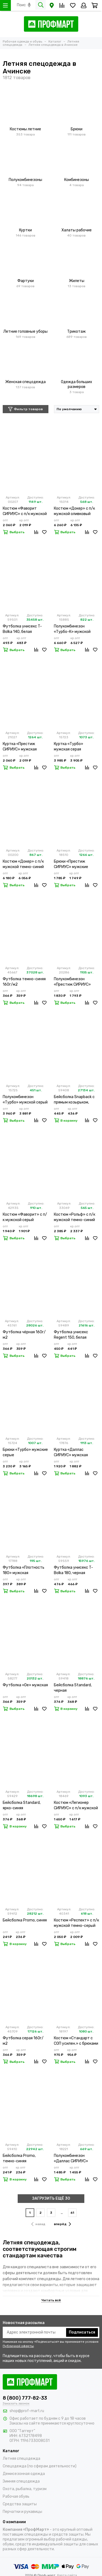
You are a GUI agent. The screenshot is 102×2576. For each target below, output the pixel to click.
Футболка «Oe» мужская (25, 1685)
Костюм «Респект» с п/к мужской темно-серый (76, 1923)
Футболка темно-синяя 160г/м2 (24, 982)
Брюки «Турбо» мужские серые (25, 1452)
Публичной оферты (18, 2346)
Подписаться (82, 2332)
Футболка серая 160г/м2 (23, 2041)
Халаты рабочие (76, 230)
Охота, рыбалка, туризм (25, 2489)
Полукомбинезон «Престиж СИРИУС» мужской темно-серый (74, 982)
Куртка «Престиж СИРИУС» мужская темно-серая (20, 747)
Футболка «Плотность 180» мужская (23, 1570)
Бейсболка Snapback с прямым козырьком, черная (74, 1100)
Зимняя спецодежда (21, 2481)
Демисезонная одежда (24, 2473)
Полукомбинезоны (25, 179)
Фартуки (25, 281)
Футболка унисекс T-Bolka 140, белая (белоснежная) (22, 629)
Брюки (76, 129)
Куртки (25, 230)
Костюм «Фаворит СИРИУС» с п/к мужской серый (25, 511)
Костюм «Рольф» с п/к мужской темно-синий (74, 1217)
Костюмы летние (25, 129)
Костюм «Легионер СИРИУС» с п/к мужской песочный (76, 1805)
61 (72, 2213)
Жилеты (76, 281)
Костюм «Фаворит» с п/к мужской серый (25, 1217)
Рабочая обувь (16, 2496)
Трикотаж (76, 331)
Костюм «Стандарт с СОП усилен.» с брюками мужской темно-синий (76, 2041)
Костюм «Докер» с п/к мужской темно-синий (23, 864)
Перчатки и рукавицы (22, 2511)
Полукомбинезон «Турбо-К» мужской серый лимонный (72, 629)
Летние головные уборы (25, 331)
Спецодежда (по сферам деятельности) (39, 2466)
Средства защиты (20, 2504)
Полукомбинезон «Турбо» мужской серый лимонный (25, 1100)
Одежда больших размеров (76, 384)
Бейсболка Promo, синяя (25, 1920)
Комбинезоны (76, 179)
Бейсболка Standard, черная (73, 1688)
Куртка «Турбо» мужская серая (68, 747)
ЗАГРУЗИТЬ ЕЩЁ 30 (51, 2198)
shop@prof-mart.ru (27, 2411)
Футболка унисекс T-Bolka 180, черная (73, 1570)
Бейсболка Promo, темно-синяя (19, 2158)
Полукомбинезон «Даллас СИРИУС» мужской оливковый (72, 2158)
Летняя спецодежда (21, 2458)
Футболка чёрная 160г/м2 (24, 1335)
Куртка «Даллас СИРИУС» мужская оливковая (71, 1452)
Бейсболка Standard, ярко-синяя (22, 1805)
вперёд (62, 2224)
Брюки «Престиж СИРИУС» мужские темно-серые (71, 864)
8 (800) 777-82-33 (25, 2398)
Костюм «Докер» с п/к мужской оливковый (74, 511)
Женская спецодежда (25, 382)
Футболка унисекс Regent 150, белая (71, 1335)
